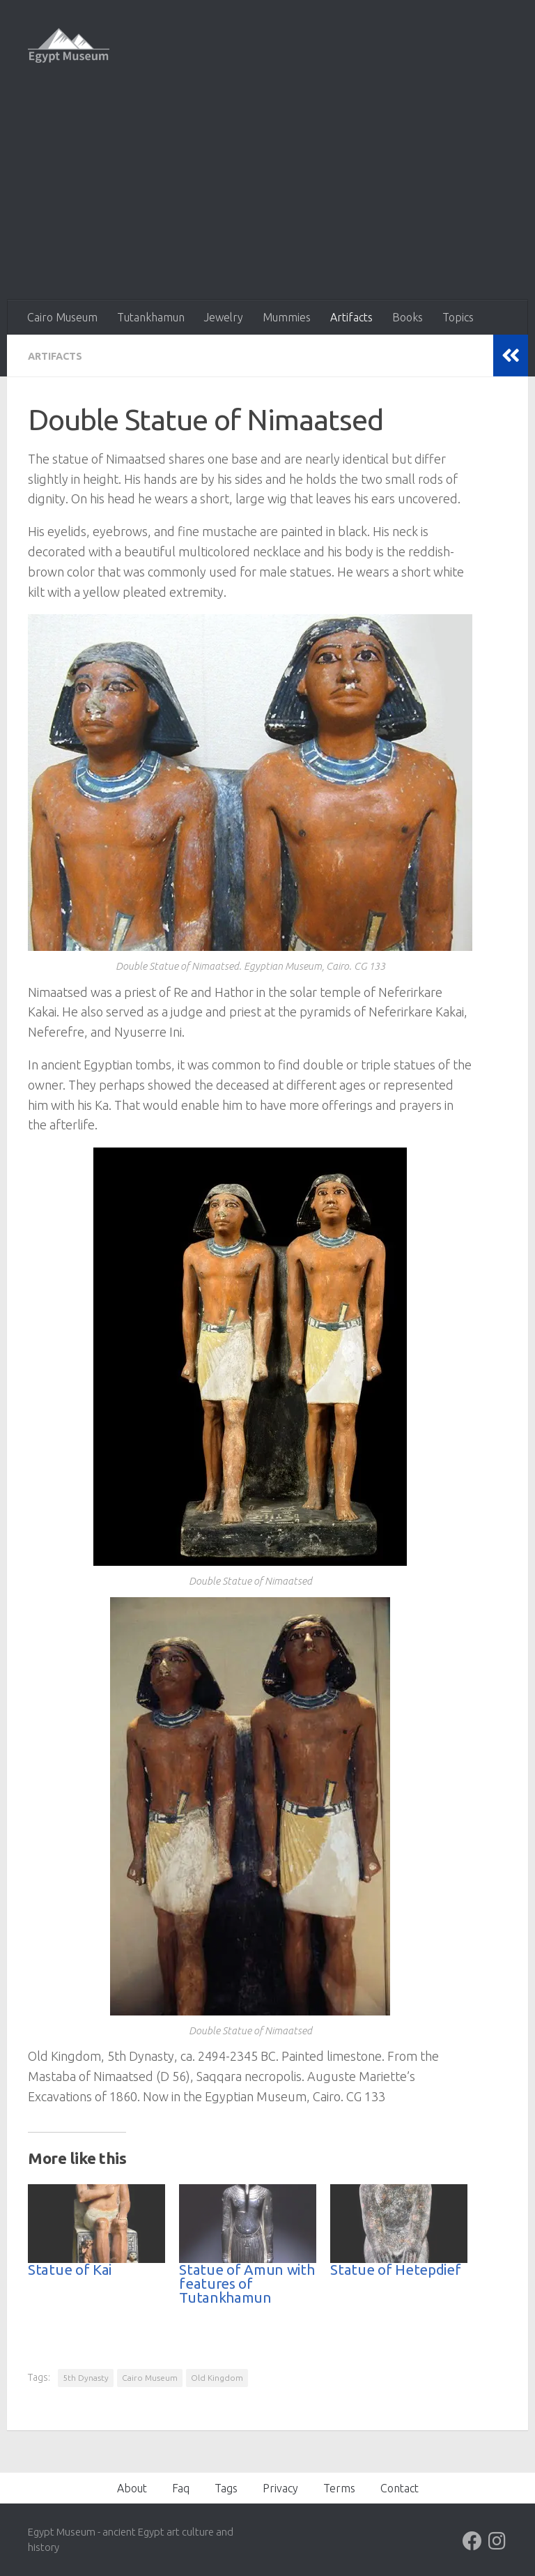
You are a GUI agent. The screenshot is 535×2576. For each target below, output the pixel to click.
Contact (399, 2487)
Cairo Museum (62, 317)
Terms (339, 2487)
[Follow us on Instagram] (497, 2540)
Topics (458, 317)
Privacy (280, 2487)
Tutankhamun (151, 317)
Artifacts (351, 317)
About (132, 2487)
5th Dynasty (86, 2376)
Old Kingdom (217, 2376)
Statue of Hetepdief (395, 2269)
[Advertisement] (267, 195)
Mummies (287, 317)
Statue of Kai (69, 2269)
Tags (226, 2487)
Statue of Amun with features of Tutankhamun (246, 2283)
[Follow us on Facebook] (472, 2540)
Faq (180, 2487)
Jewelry (223, 317)
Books (407, 317)
